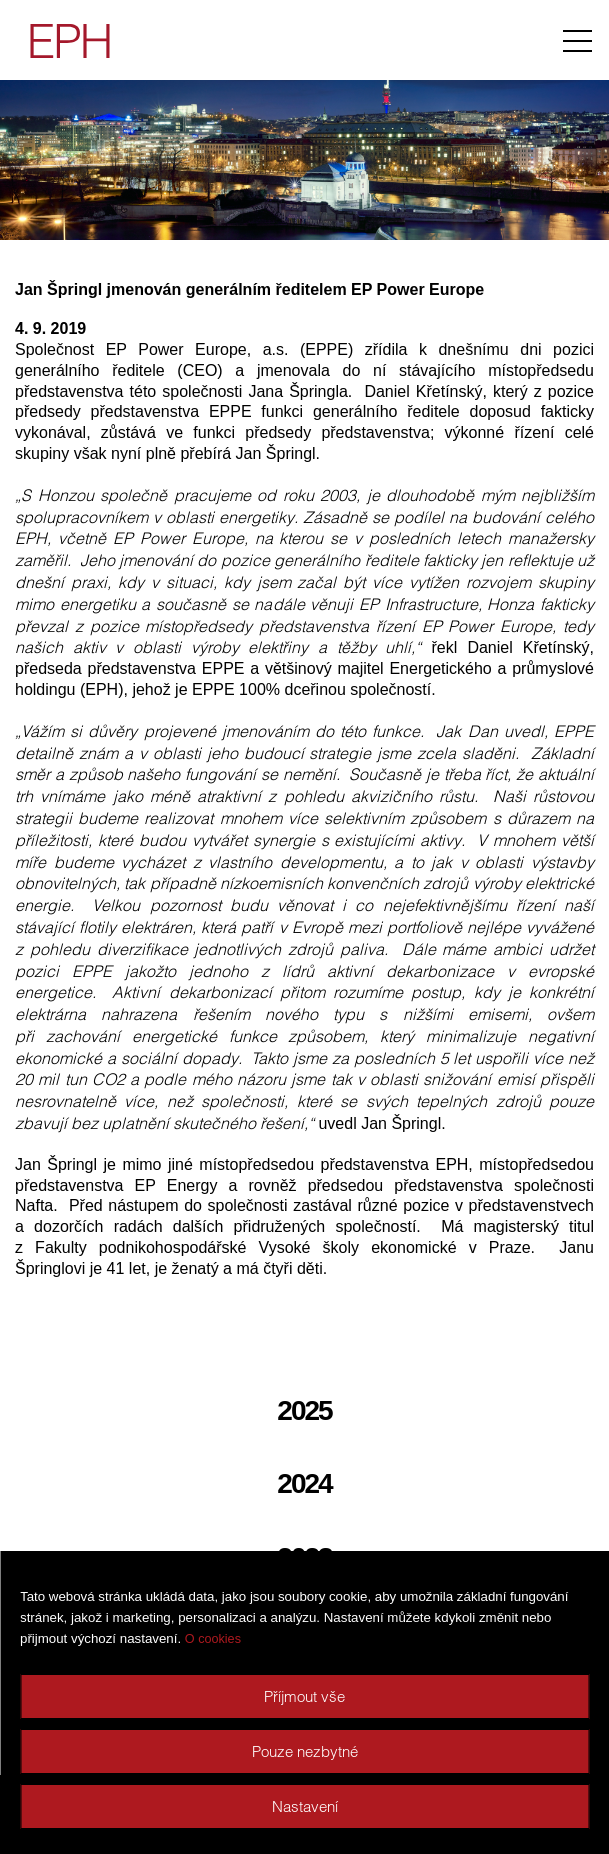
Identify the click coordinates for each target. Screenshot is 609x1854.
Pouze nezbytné (305, 1751)
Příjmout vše (304, 1696)
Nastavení (305, 1806)
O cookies (213, 1639)
